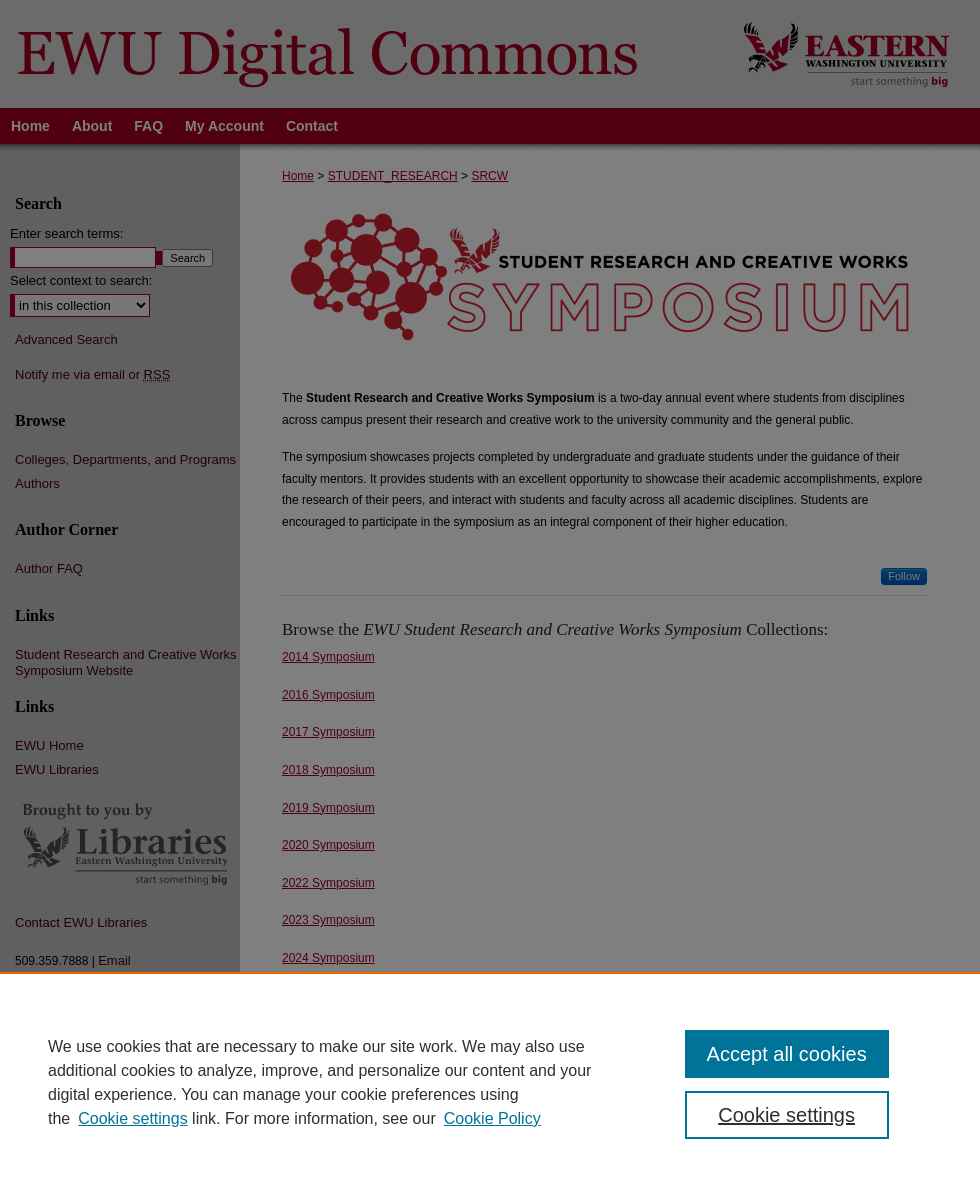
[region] (490, 1082)
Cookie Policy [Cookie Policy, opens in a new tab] (492, 1118)
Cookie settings (132, 1118)
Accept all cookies (787, 1054)
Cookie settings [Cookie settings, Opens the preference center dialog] (786, 1115)
